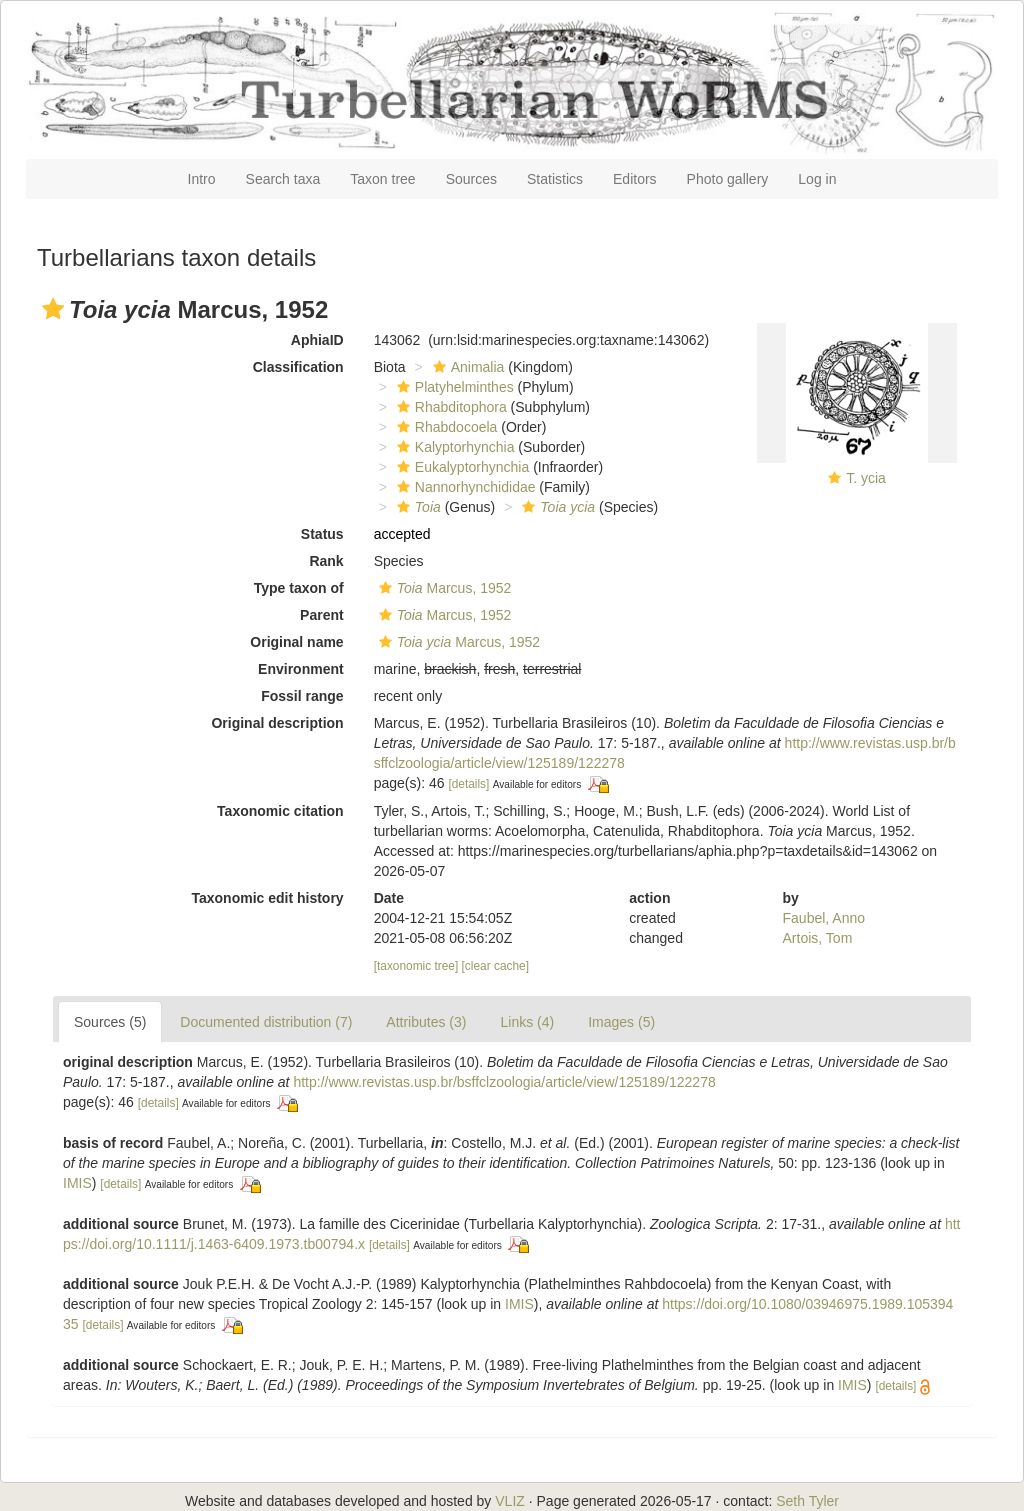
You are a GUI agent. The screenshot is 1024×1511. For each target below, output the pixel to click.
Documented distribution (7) (266, 1022)
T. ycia (866, 478)
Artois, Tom (818, 938)
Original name (296, 642)
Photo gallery (728, 179)
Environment (301, 669)
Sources (471, 179)
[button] (53, 309)
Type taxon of (299, 588)
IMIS (77, 1183)
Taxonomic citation (280, 811)
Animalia (466, 367)
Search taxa (283, 179)
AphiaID (317, 340)
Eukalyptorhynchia (460, 467)
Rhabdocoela (445, 427)
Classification (298, 367)
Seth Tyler (807, 1501)
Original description (277, 723)
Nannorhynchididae (464, 487)
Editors (635, 179)
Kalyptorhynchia (453, 447)
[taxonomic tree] (416, 966)
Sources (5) (110, 1022)
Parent (322, 615)
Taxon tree (382, 179)
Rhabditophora (449, 407)
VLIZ (510, 1501)
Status (322, 534)
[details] (468, 784)
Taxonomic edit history (267, 898)
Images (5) (621, 1022)
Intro (202, 179)
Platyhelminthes (453, 387)
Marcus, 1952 (443, 588)
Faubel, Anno (824, 918)
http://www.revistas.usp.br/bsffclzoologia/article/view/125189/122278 (504, 1082)
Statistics (555, 179)
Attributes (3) (426, 1022)
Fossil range (302, 696)
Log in (817, 179)
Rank (326, 561)
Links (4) (527, 1022)
